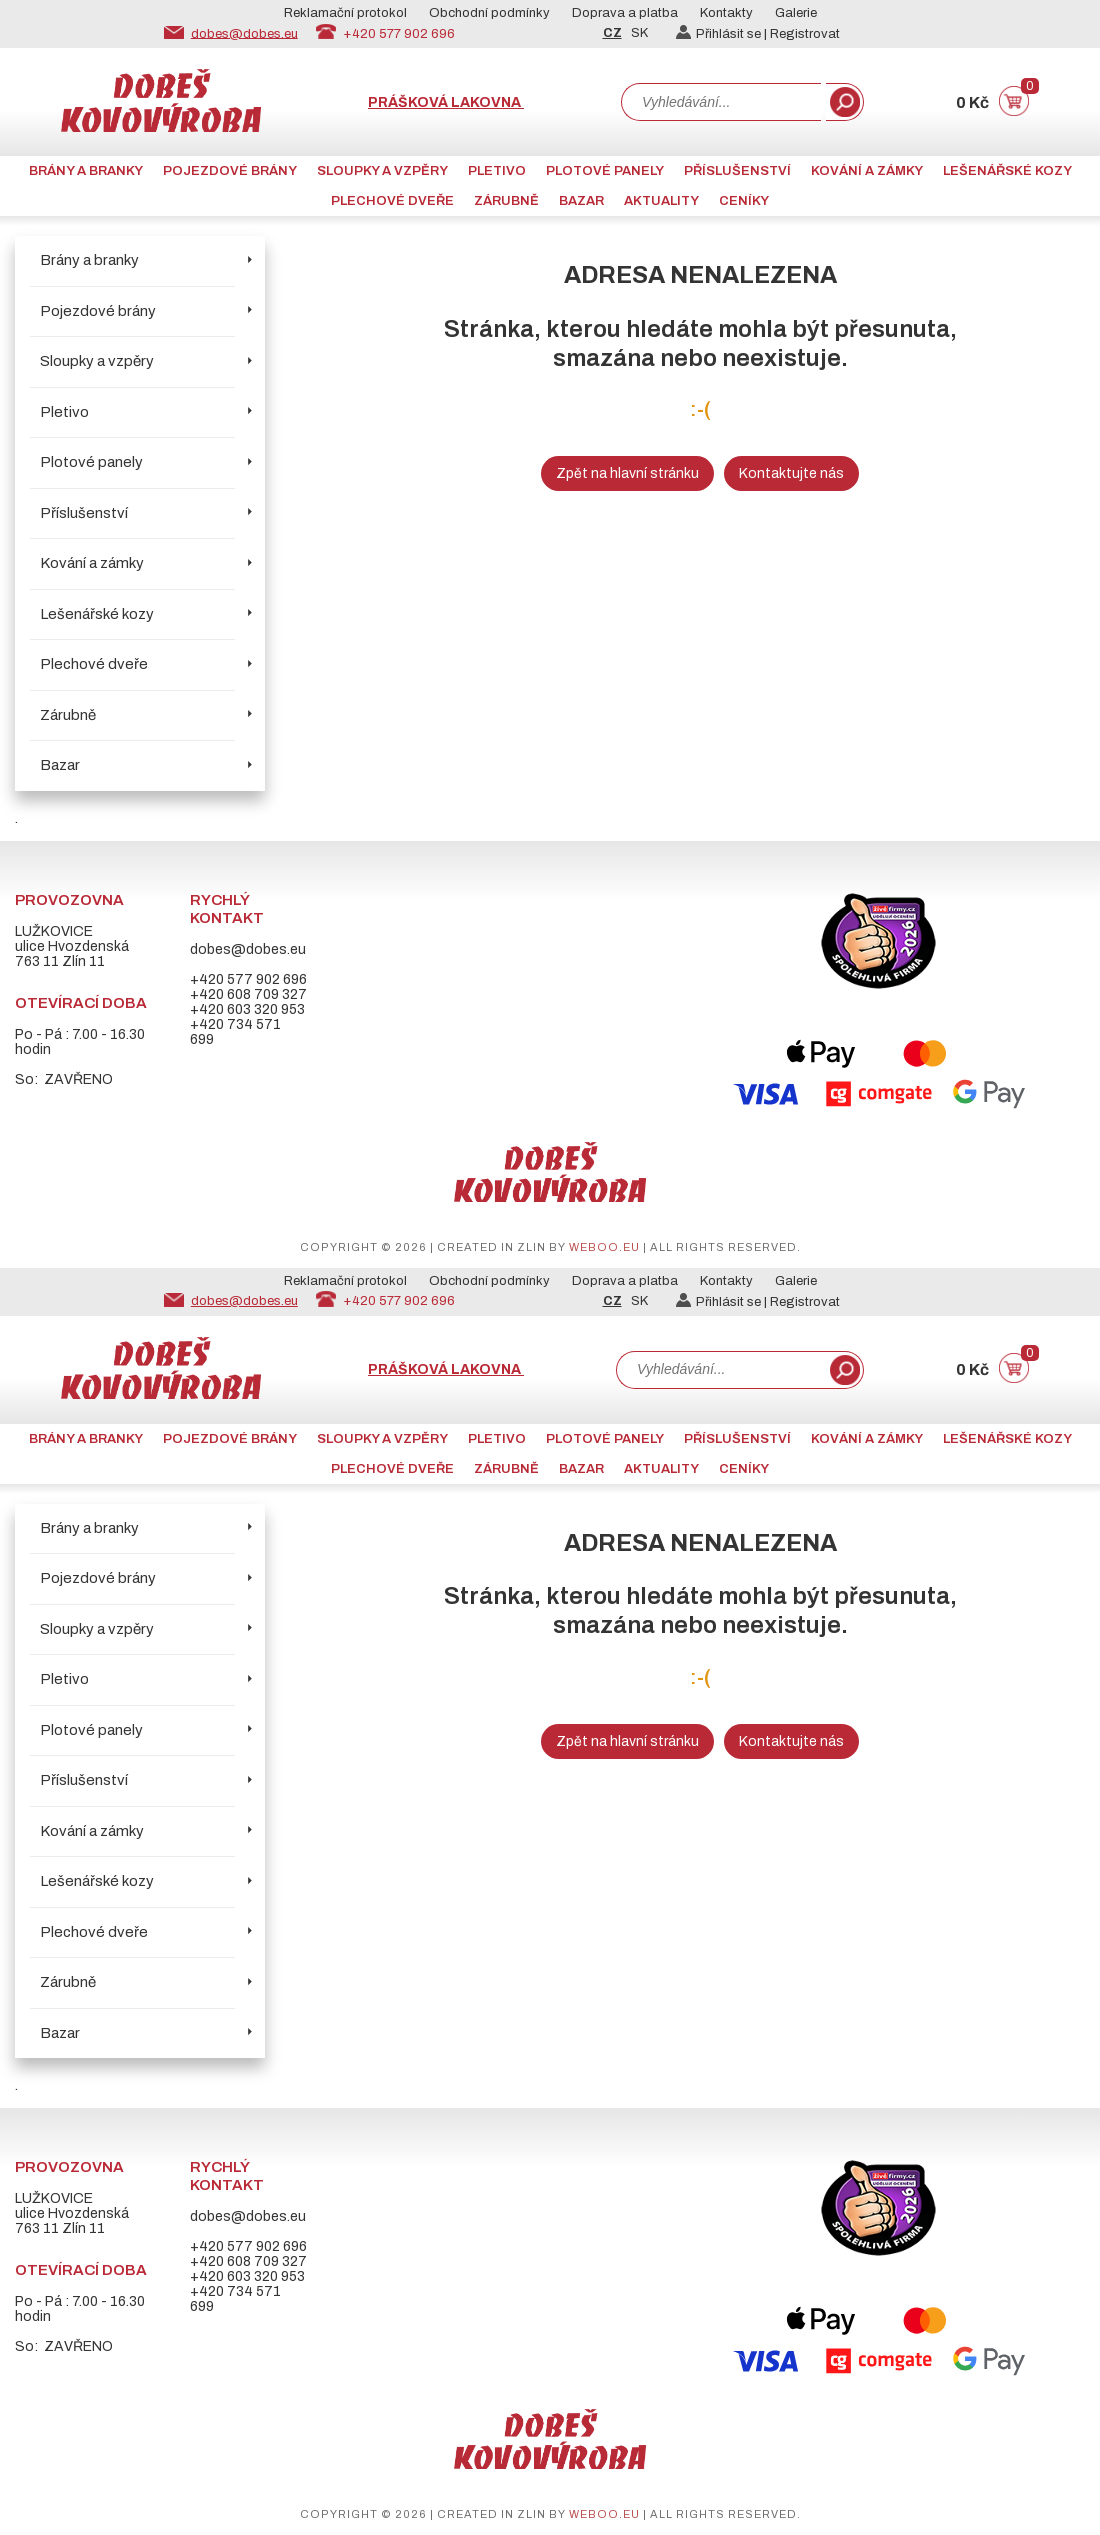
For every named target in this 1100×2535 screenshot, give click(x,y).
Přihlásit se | (723, 34)
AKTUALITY (661, 201)
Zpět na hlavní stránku (627, 473)
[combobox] (721, 102)
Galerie (796, 13)
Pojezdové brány (230, 171)
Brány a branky (86, 171)
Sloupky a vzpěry (382, 171)
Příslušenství (737, 171)
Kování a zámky (867, 171)
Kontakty (726, 13)
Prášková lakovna (446, 102)
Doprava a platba (625, 13)
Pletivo (497, 171)
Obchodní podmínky (489, 13)
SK (639, 33)
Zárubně (506, 201)
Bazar (581, 201)
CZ (612, 33)
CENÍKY (744, 201)
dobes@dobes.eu (244, 33)
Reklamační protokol (345, 13)
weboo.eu (604, 1247)
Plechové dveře (392, 201)
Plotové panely (605, 171)
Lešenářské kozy (1007, 171)
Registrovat (805, 34)
